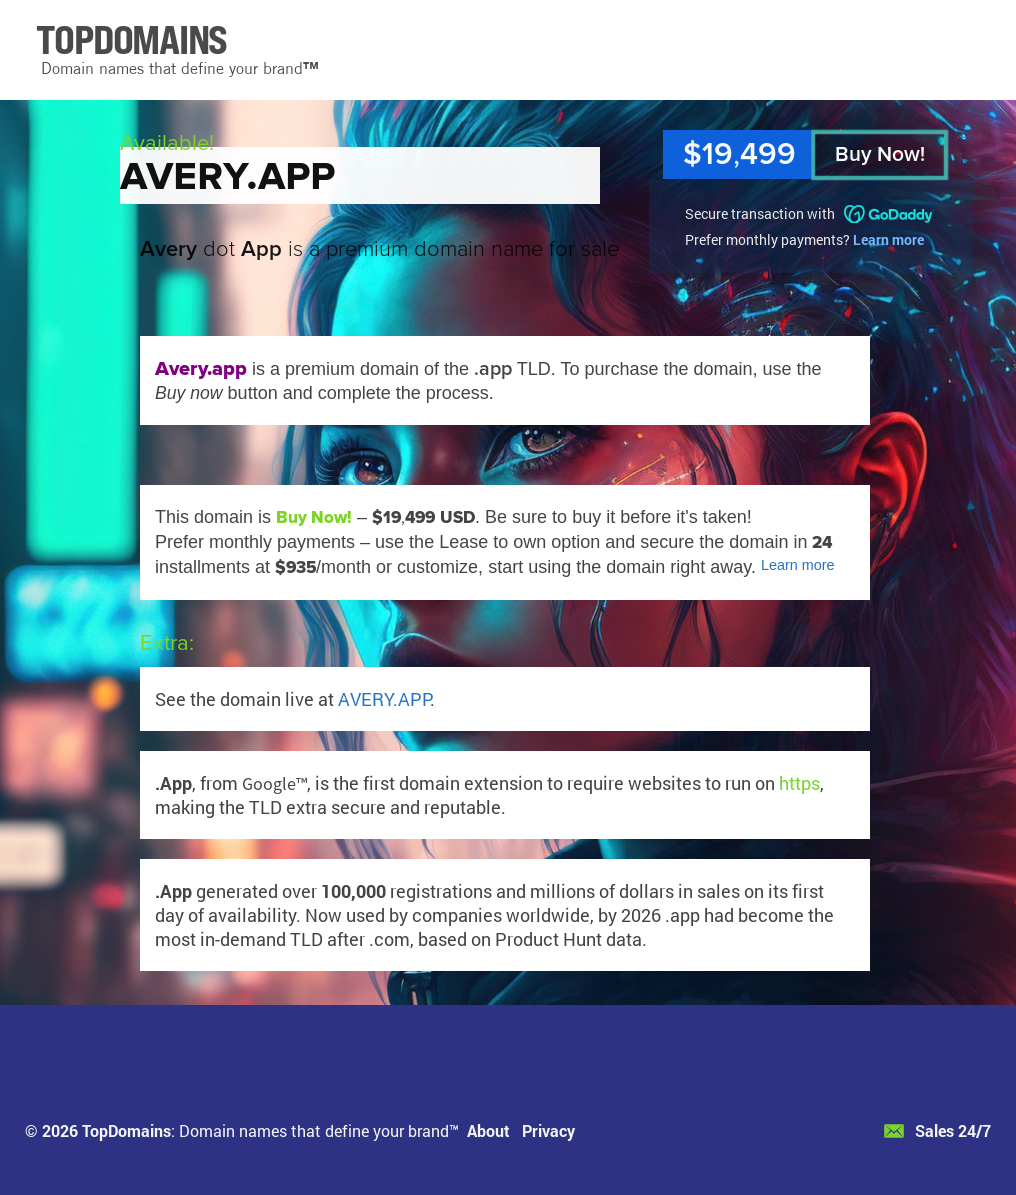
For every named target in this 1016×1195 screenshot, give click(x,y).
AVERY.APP (384, 699)
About (488, 1130)
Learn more (888, 239)
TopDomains (126, 1130)
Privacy (548, 1130)
